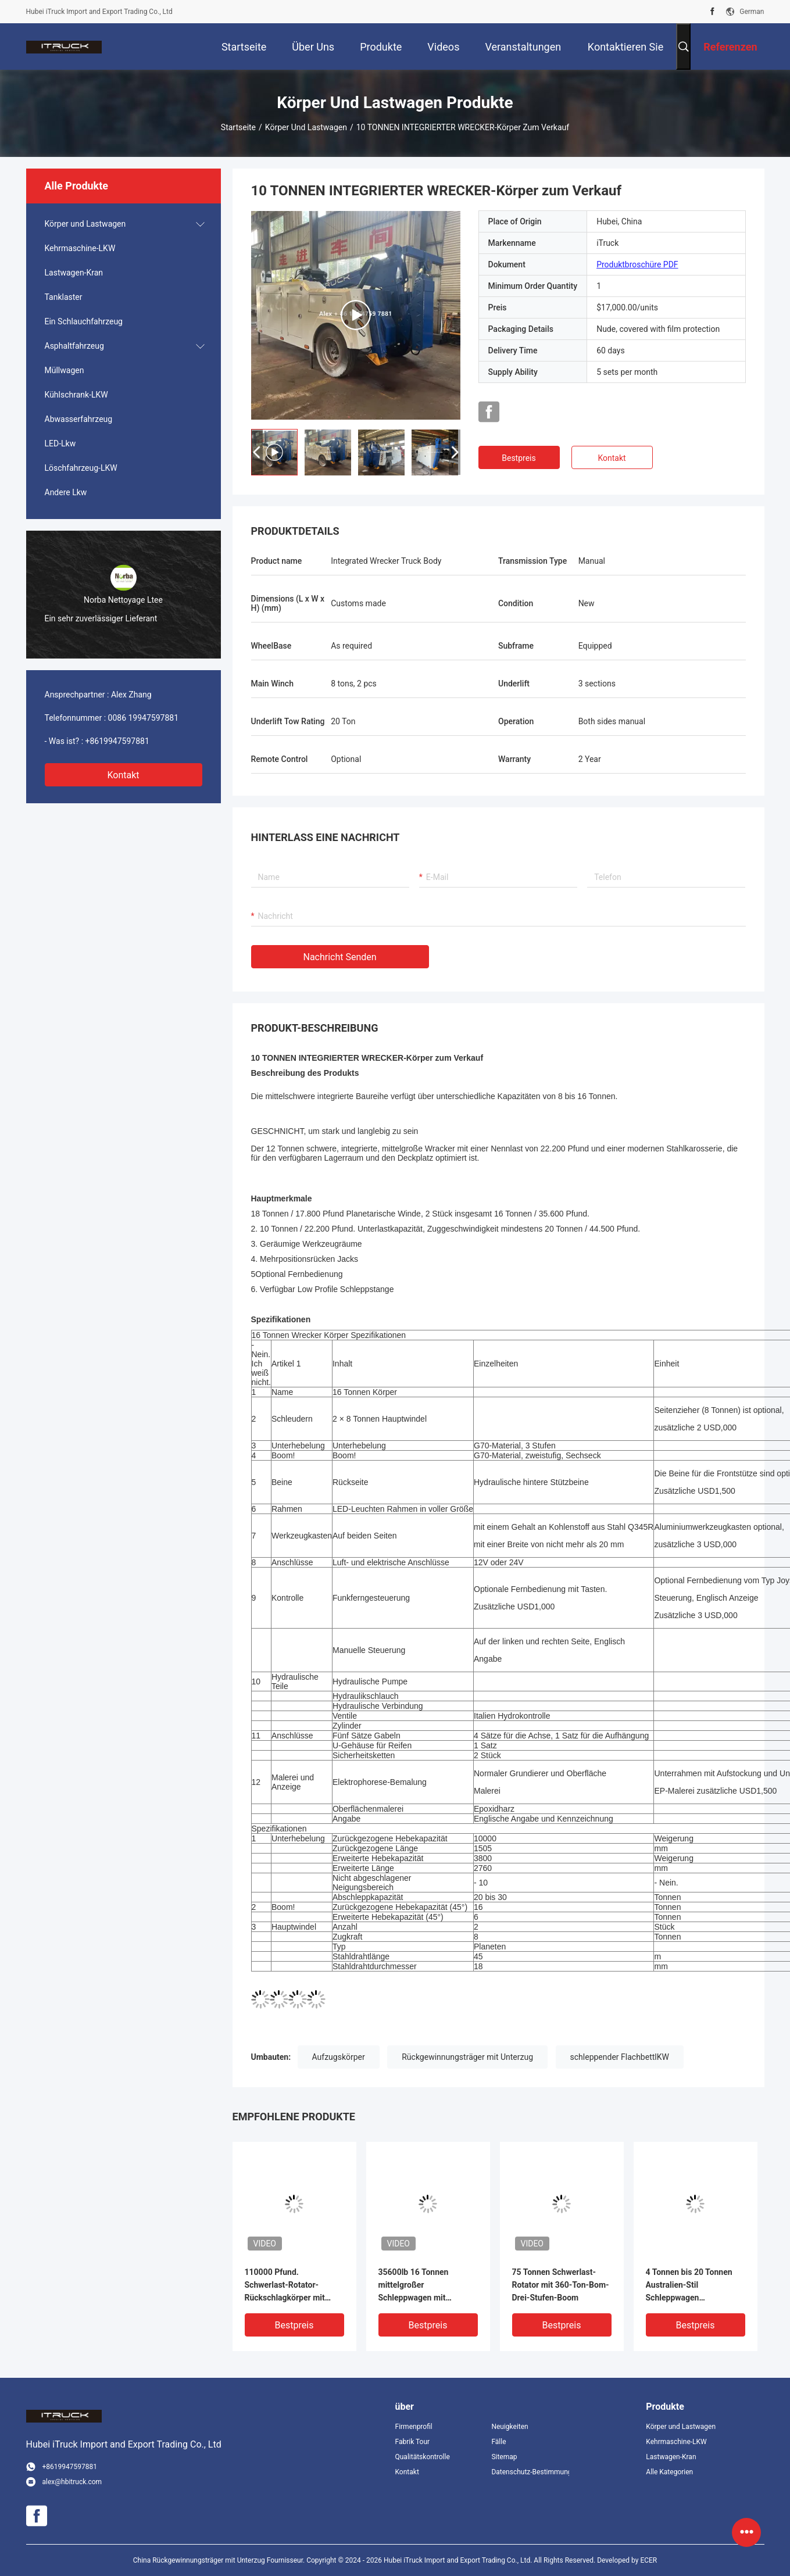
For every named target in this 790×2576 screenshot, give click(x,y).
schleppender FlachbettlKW (619, 2057)
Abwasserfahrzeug (79, 419)
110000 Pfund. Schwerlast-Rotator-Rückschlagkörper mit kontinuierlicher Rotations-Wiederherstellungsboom (293, 2285)
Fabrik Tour (412, 2442)
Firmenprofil (413, 2427)
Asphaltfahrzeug (74, 345)
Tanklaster (64, 297)
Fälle (498, 2442)
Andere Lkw (66, 492)
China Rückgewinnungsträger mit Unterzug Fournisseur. (219, 2560)
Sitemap (504, 2457)
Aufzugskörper (338, 2057)
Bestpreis (518, 458)
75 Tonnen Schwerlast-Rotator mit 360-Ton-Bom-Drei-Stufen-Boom (560, 2284)
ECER (648, 2560)
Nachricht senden (340, 957)
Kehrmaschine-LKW (80, 248)
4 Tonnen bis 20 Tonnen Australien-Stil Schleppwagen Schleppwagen (689, 2285)
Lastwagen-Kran (74, 272)
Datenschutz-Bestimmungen (530, 2472)
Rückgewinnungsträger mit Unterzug (467, 2057)
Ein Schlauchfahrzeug (84, 321)
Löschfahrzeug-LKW (81, 468)
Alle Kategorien (669, 2472)
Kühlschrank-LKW (76, 394)
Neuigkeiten (509, 2427)
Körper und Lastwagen (306, 127)
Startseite (238, 127)
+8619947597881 (117, 741)
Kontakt (123, 775)
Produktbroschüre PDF (637, 264)
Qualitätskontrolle (422, 2457)
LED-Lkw (60, 443)
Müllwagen (64, 370)
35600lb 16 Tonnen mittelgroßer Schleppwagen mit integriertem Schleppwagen (413, 2285)
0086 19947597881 (143, 717)
